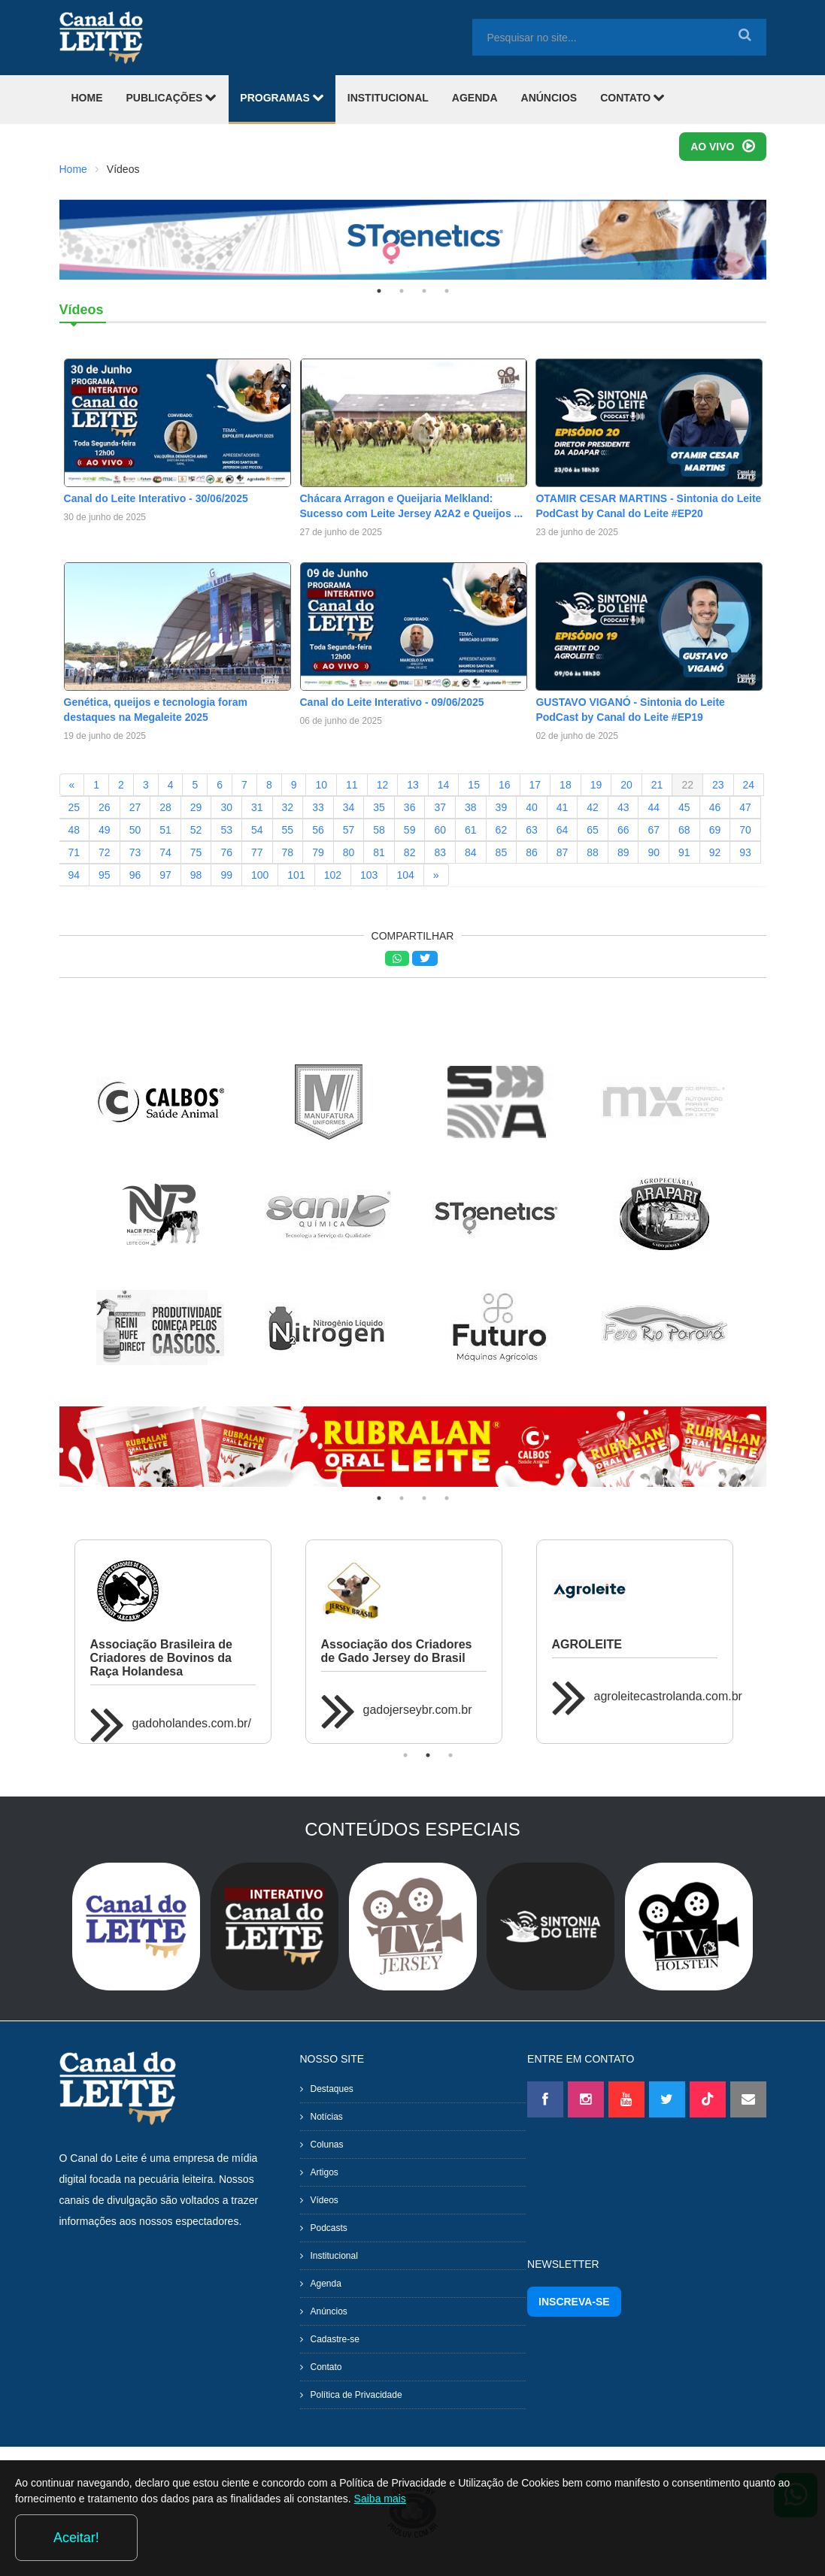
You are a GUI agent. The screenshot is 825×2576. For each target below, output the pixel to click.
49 (105, 830)
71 (74, 852)
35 (379, 807)
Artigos (324, 2172)
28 (165, 807)
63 (532, 830)
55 (288, 830)
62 (502, 830)
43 (623, 807)
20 (626, 785)
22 (687, 785)
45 (684, 807)
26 (105, 807)
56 (318, 830)
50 (135, 830)
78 (288, 852)
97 (165, 875)
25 (74, 807)
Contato (326, 2367)
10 (321, 785)
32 (288, 807)
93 (745, 852)
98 (196, 875)
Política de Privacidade (356, 2395)
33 (318, 807)
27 (135, 807)
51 (165, 830)
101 (296, 875)
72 (105, 852)
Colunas (327, 2144)
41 (563, 807)
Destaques (332, 2089)
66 (623, 830)
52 (196, 830)
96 (135, 875)
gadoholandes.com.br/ (191, 1723)
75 (196, 852)
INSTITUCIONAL (388, 98)
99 (226, 875)
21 (657, 785)
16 (505, 785)
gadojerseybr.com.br (417, 1709)
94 (74, 875)
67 (654, 830)
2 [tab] (401, 290)
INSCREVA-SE (574, 2302)
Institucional (334, 2256)
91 (684, 852)
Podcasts (329, 2228)
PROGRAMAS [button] (281, 97)
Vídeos (324, 2200)
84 (471, 852)
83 (440, 852)
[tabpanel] (412, 239)
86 (532, 852)
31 (257, 807)
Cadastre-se (335, 2339)
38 (471, 807)
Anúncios (329, 2311)
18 (566, 785)
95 (105, 875)
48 (74, 830)
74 (165, 852)
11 (352, 785)
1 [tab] (379, 290)
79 (318, 852)
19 (596, 785)
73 (135, 852)
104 (405, 875)
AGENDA (475, 98)
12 (383, 785)
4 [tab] (446, 290)
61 (471, 830)
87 (563, 852)
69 (715, 830)
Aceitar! (749, 2537)
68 (684, 830)
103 (369, 875)
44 (654, 807)
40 (532, 807)
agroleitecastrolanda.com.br (668, 1696)
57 (349, 830)
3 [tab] (424, 290)
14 (444, 785)
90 (654, 852)
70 (745, 830)
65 (593, 830)
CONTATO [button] (632, 97)
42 (593, 807)
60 (440, 830)
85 (502, 852)
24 (749, 785)
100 (259, 875)
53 (226, 830)
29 (196, 807)
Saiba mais (501, 2541)
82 (410, 852)
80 (349, 852)
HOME (87, 98)
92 (715, 852)
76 (226, 852)
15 (474, 785)
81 (379, 852)
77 (257, 852)
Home (73, 169)
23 (718, 785)
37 (440, 807)
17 (535, 785)
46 (715, 807)
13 (413, 785)
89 (623, 852)
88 (593, 852)
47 (745, 807)
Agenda (326, 2283)
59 (410, 830)
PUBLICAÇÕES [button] (171, 97)
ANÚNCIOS (549, 98)
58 (379, 830)
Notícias (327, 2116)
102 (332, 875)
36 (410, 807)
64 (563, 830)
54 (257, 830)
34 (349, 807)
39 (502, 807)
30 (226, 807)
